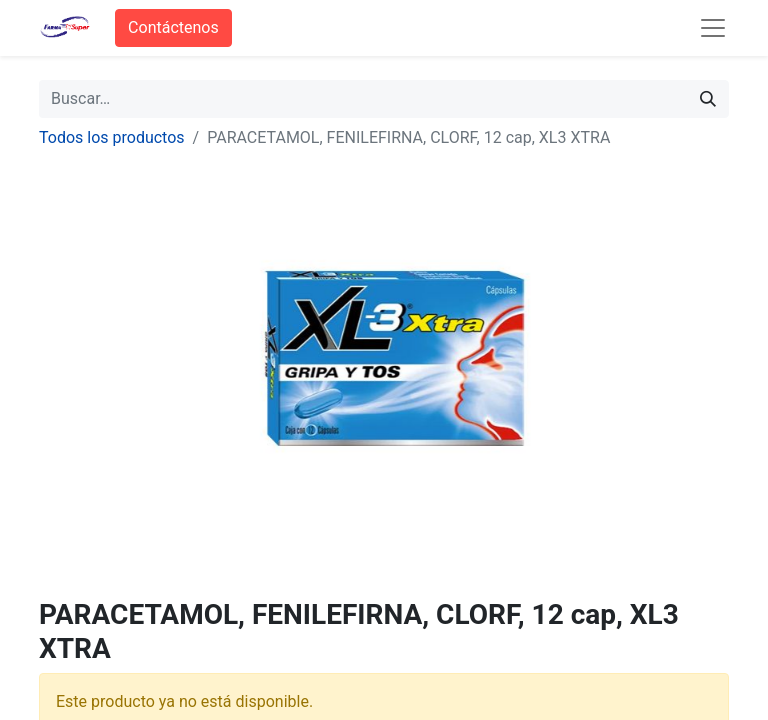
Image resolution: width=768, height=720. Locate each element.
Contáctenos (173, 27)
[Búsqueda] (708, 99)
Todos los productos (112, 137)
